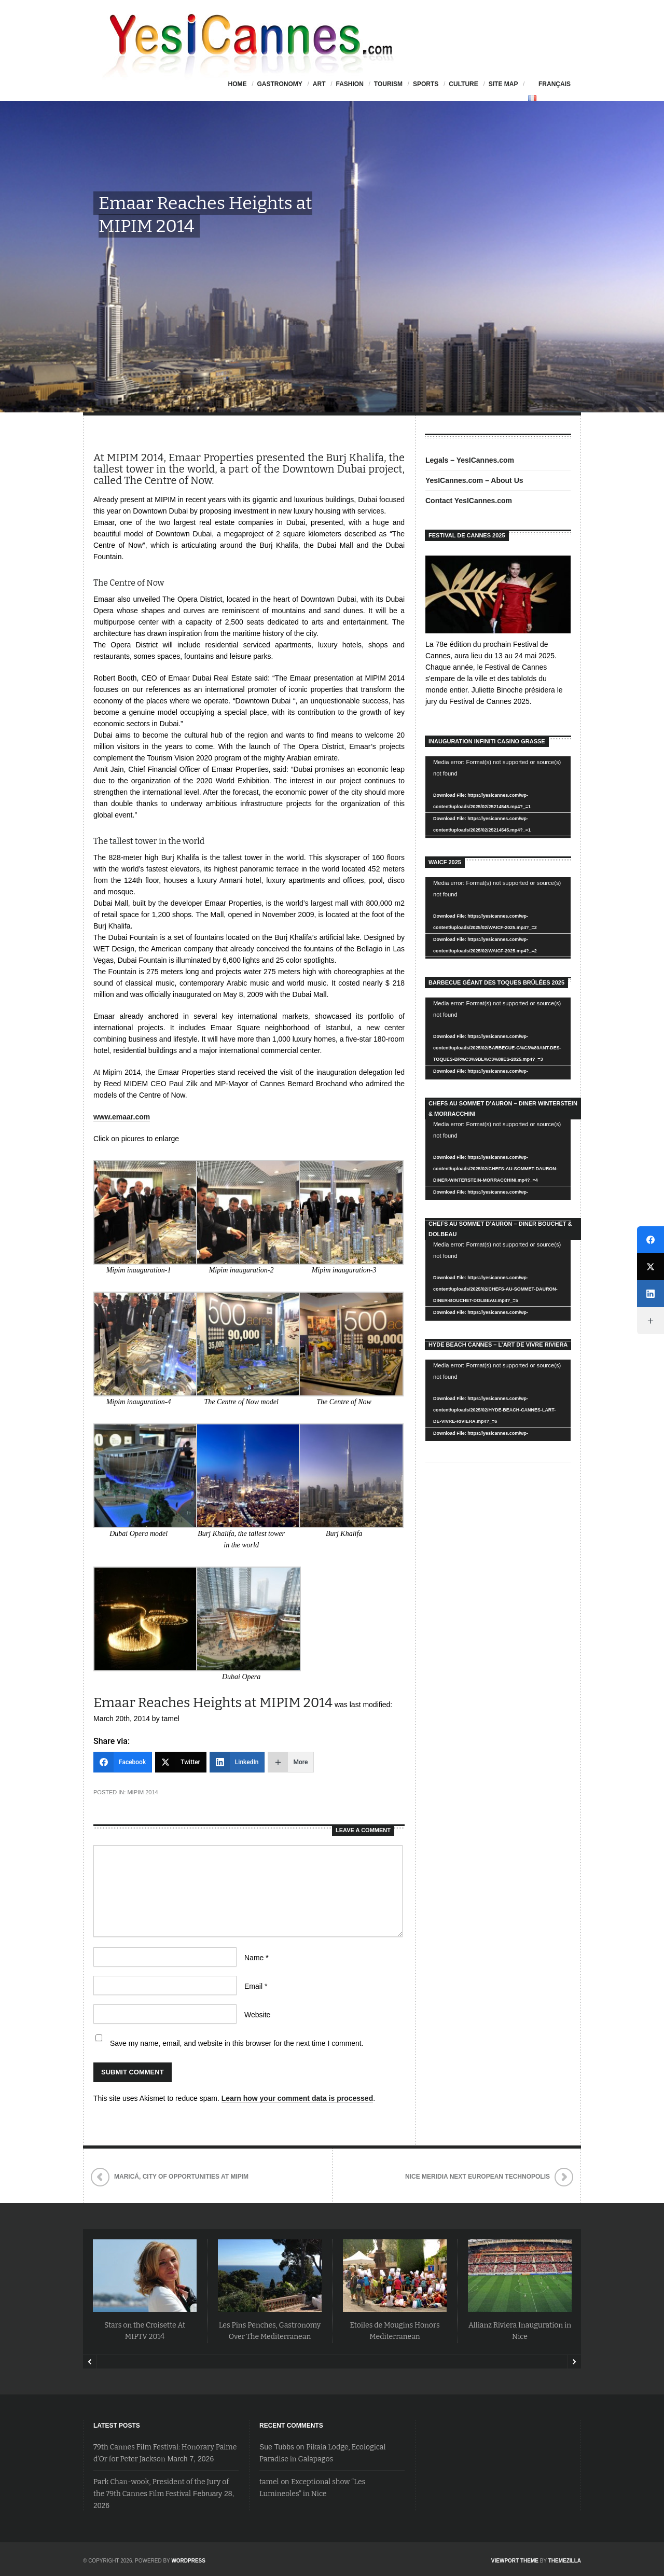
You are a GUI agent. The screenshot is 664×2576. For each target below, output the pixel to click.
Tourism (388, 84)
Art (319, 84)
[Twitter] (180, 1762)
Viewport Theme (514, 2561)
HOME (237, 84)
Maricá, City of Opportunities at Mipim (181, 2176)
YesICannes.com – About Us (474, 480)
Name (256, 1958)
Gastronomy (279, 84)
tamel (269, 2481)
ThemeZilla (564, 2561)
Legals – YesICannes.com (469, 460)
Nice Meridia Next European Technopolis (477, 2176)
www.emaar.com (121, 1117)
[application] (498, 797)
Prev (90, 2362)
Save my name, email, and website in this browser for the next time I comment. (237, 2043)
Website (257, 2015)
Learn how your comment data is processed (298, 2098)
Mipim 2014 (142, 1792)
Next (574, 2362)
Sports (425, 84)
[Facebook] (122, 1762)
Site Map (503, 84)
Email (255, 1986)
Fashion (349, 84)
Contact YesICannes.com (468, 500)
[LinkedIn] (237, 1762)
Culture (463, 84)
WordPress (188, 2561)
